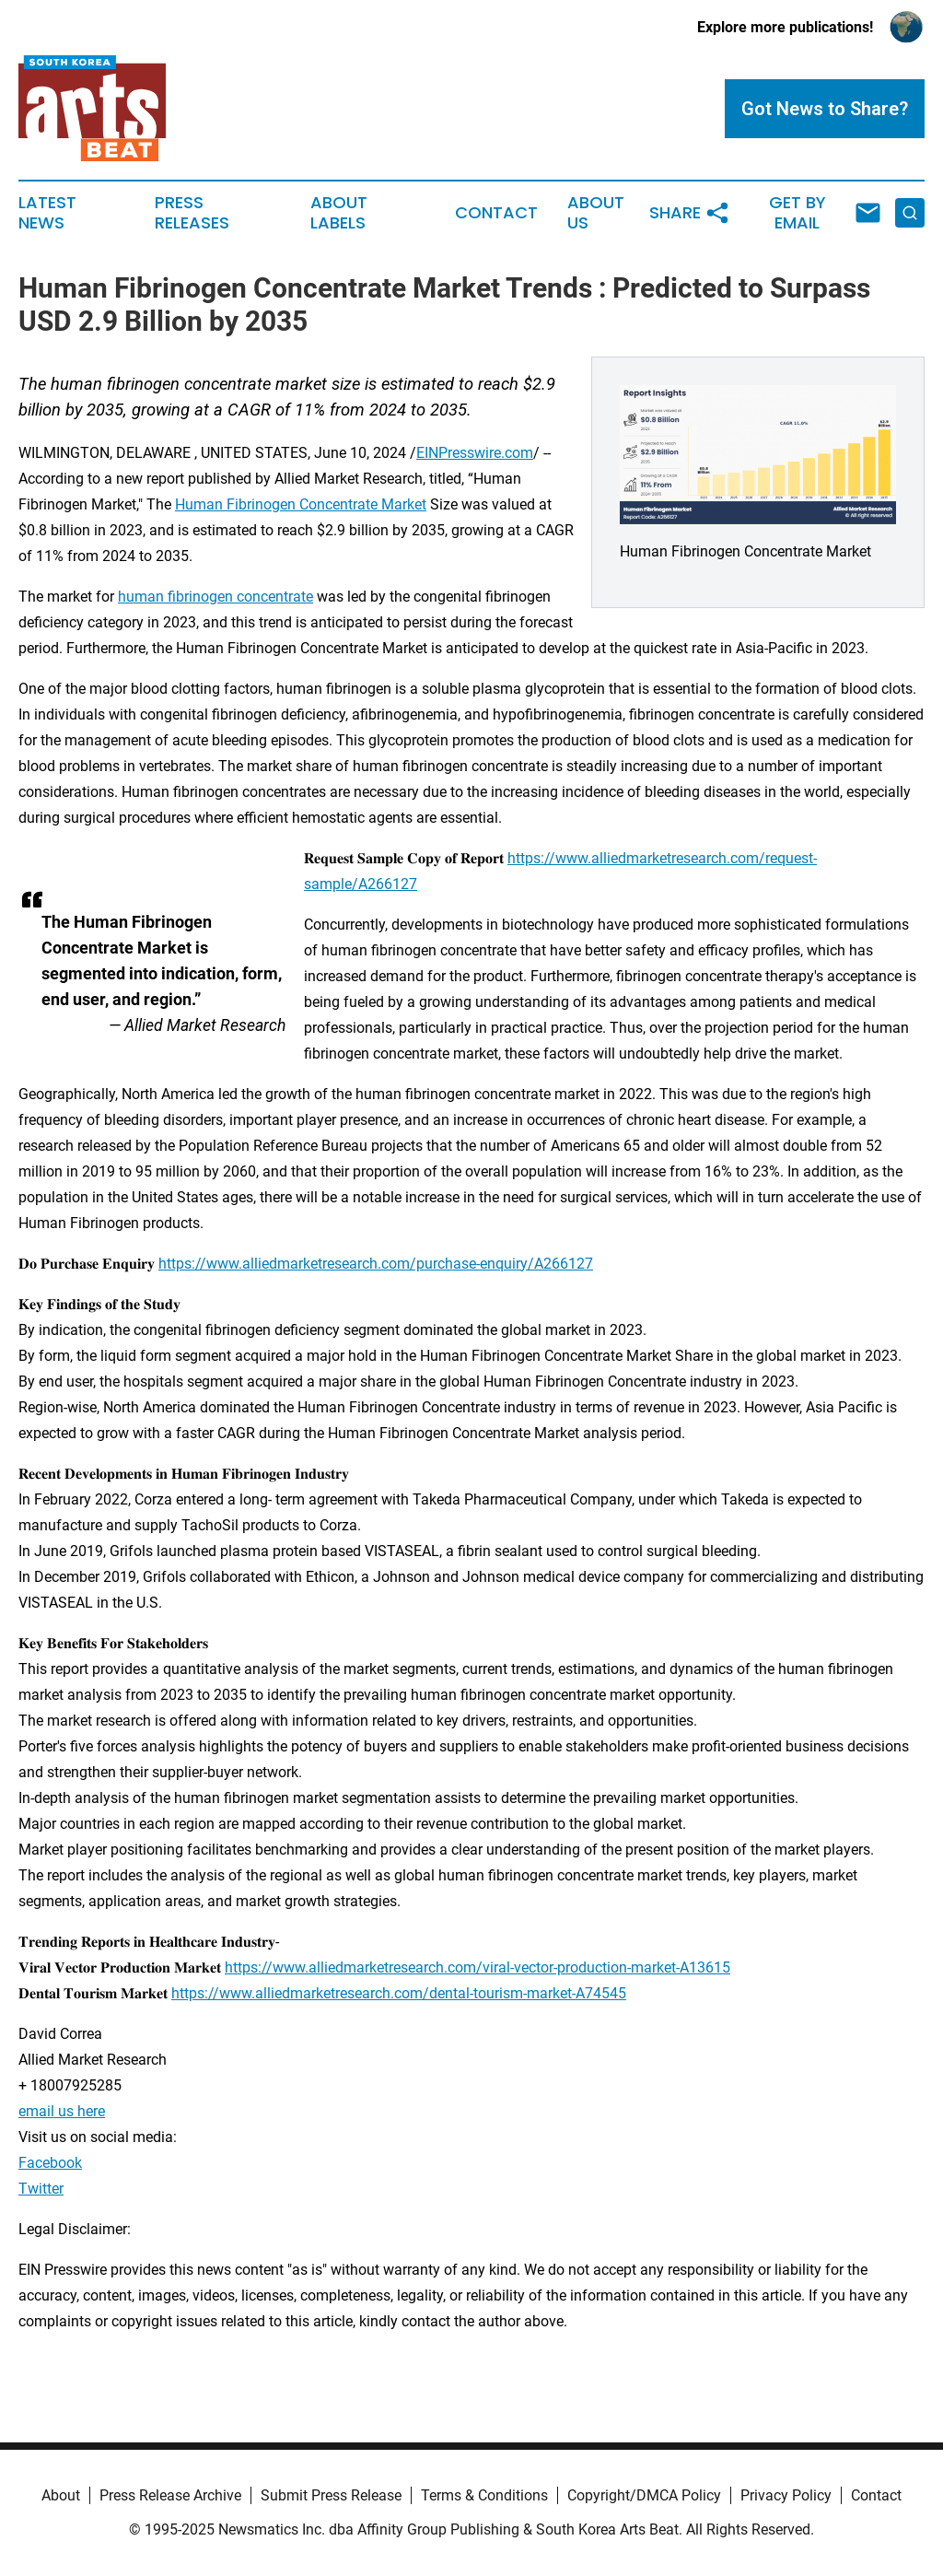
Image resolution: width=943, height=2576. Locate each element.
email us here (61, 2111)
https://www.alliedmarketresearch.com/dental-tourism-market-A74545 (398, 1993)
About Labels (338, 213)
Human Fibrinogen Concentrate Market (300, 504)
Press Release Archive (170, 2495)
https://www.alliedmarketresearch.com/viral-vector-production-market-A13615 (477, 1967)
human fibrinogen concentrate (215, 596)
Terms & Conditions (484, 2495)
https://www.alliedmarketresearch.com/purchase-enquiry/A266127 (375, 1263)
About (60, 2495)
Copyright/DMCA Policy (644, 2495)
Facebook (50, 2163)
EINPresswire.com (474, 453)
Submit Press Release (331, 2495)
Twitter (41, 2188)
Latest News (47, 213)
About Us (595, 213)
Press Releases (192, 213)
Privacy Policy (786, 2495)
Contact (496, 213)
